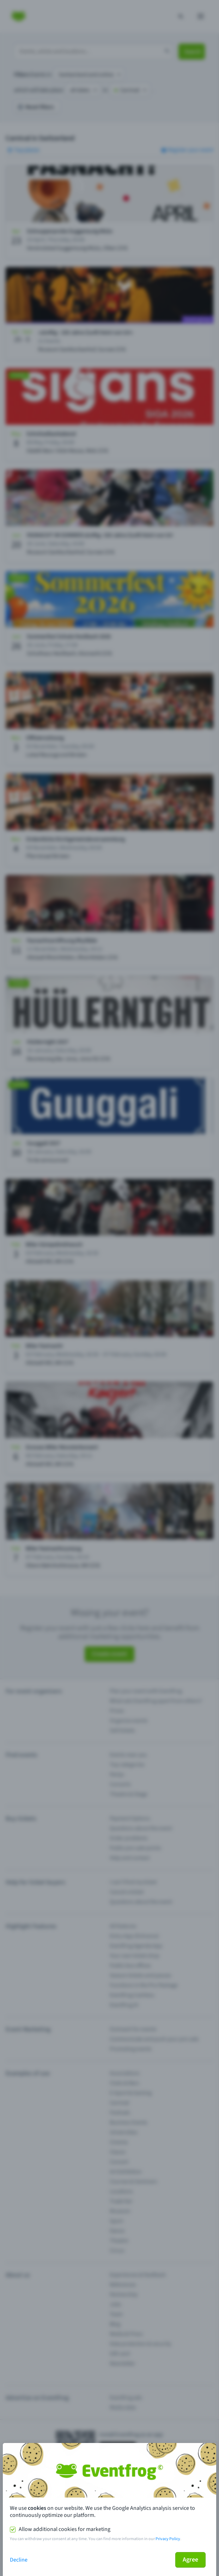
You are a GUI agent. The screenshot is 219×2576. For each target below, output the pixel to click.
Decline (19, 2559)
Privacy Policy (168, 2539)
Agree (190, 2559)
